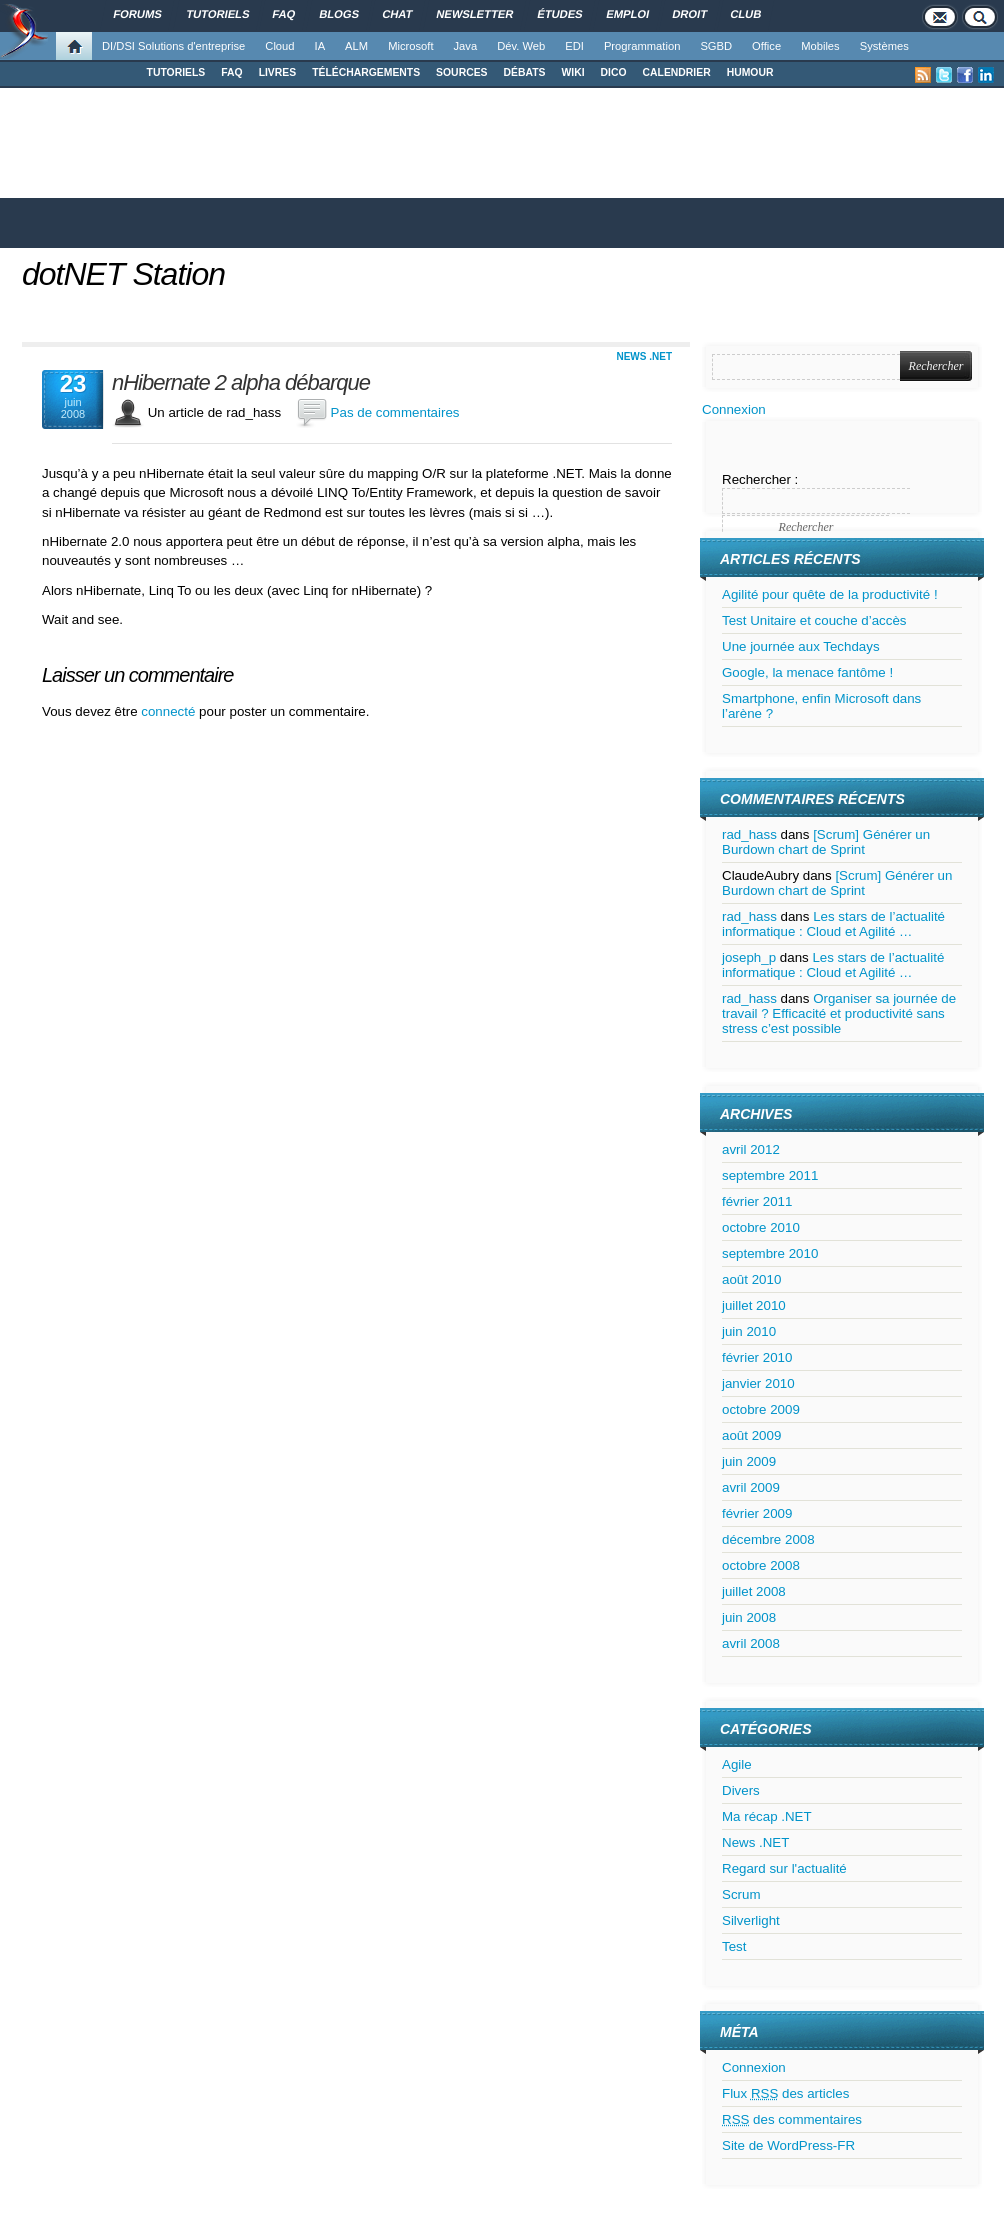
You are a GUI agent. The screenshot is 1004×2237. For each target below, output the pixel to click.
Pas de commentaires (395, 412)
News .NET (644, 356)
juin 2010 (749, 1331)
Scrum (741, 1894)
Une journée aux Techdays (801, 646)
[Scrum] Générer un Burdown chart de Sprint (826, 842)
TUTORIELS (176, 72)
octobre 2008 (761, 1565)
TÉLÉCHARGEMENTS (366, 72)
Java (466, 46)
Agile (737, 1764)
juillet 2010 (754, 1305)
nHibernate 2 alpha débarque (241, 383)
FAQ (231, 72)
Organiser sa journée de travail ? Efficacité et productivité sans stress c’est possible (839, 1013)
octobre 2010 (761, 1227)
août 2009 (751, 1435)
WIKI (572, 72)
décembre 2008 (768, 1539)
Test (734, 1946)
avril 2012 (751, 1149)
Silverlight (751, 1920)
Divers (741, 1790)
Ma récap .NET (767, 1816)
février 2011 (757, 1201)
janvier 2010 (758, 1383)
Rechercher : (760, 479)
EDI (574, 46)
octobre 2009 (761, 1409)
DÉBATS (525, 72)
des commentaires (792, 2119)
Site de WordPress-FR (788, 2145)
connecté (170, 711)
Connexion (734, 409)
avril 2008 (751, 1643)
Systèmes (884, 46)
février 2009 (757, 1513)
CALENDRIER (677, 72)
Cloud (279, 46)
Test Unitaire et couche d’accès (814, 620)
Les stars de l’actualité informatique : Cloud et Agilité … (833, 924)
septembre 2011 (770, 1175)
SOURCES (461, 72)
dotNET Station (123, 274)
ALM (356, 46)
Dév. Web (521, 46)
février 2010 (757, 1357)
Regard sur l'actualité (784, 1868)
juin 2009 (749, 1461)
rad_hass (749, 834)
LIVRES (278, 72)
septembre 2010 (770, 1253)
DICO (614, 72)
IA (320, 46)
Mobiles (820, 46)
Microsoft (410, 46)
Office (766, 46)
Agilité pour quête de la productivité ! (830, 594)
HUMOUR (750, 72)
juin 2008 (749, 1617)
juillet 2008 (754, 1591)
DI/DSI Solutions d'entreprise (173, 46)
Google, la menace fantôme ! (807, 672)
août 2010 (751, 1279)
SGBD (716, 46)
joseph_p (749, 957)
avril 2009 (751, 1487)
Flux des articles (785, 2093)
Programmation (642, 46)
